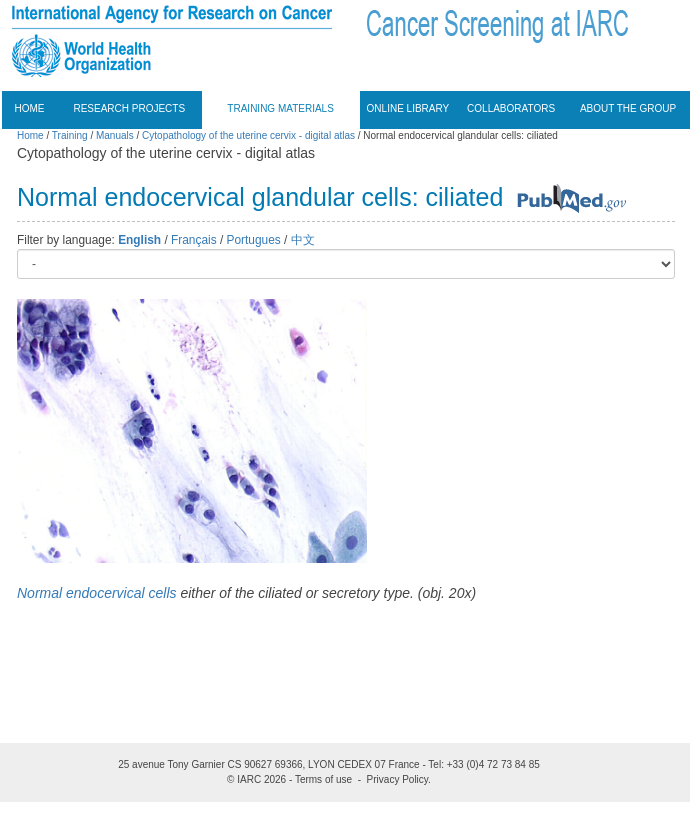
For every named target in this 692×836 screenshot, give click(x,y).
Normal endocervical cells (97, 593)
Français (194, 240)
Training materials (280, 108)
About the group (628, 108)
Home (30, 108)
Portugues (254, 240)
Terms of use (323, 779)
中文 (303, 240)
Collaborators (511, 108)
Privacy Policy (398, 779)
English (139, 240)
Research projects (129, 108)
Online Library (408, 108)
